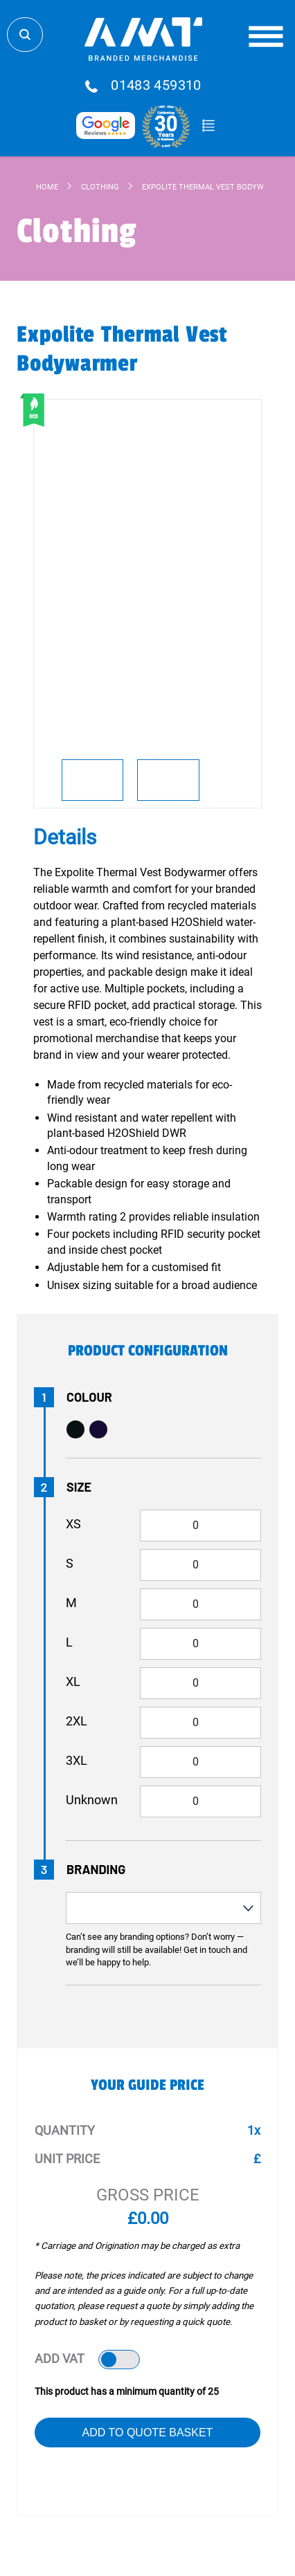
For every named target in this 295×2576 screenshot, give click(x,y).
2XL (76, 1721)
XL (73, 1681)
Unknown (92, 1799)
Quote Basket (208, 126)
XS (73, 1524)
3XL (76, 1760)
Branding (95, 1869)
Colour (89, 1397)
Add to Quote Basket (147, 2432)
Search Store (25, 34)
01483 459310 (156, 85)
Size (78, 1486)
